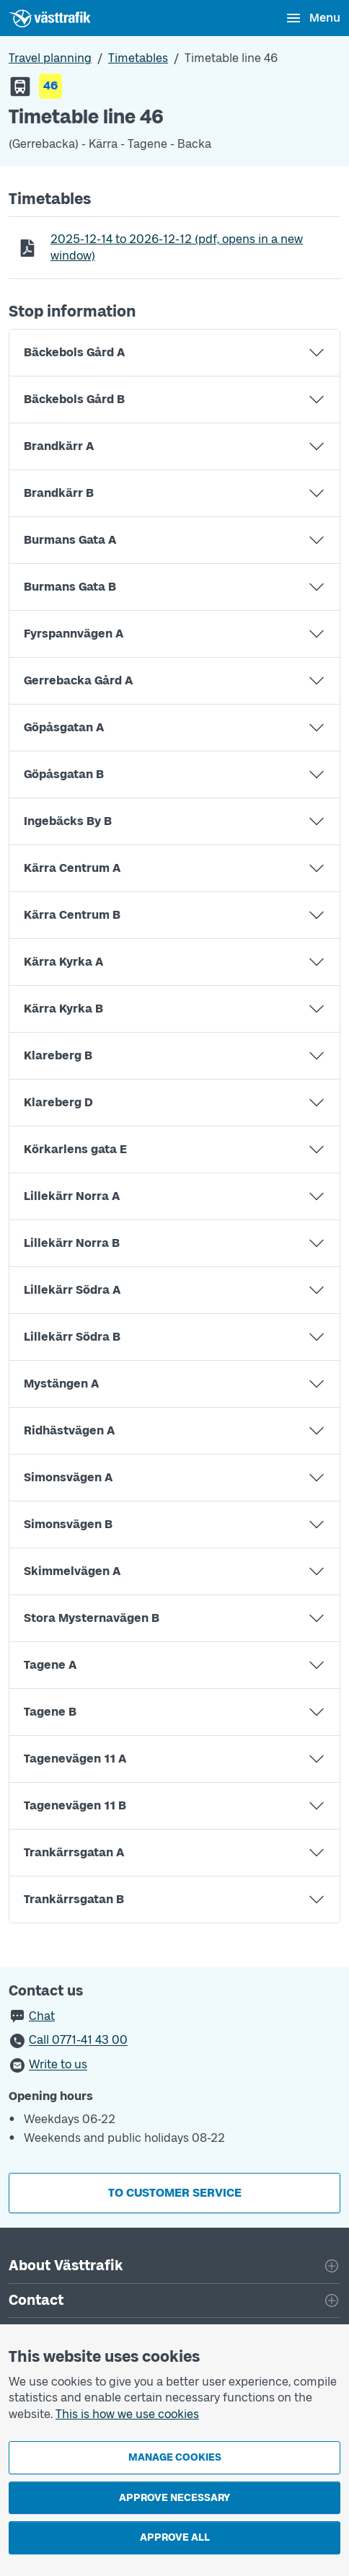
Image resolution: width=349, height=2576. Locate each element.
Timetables (138, 58)
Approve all (175, 2537)
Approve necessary (174, 2498)
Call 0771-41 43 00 (78, 2040)
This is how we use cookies (127, 2414)
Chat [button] (42, 2016)
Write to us (58, 2065)
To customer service (175, 2193)
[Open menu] (312, 18)
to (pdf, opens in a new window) (176, 246)
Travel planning (50, 58)
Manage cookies (174, 2457)
